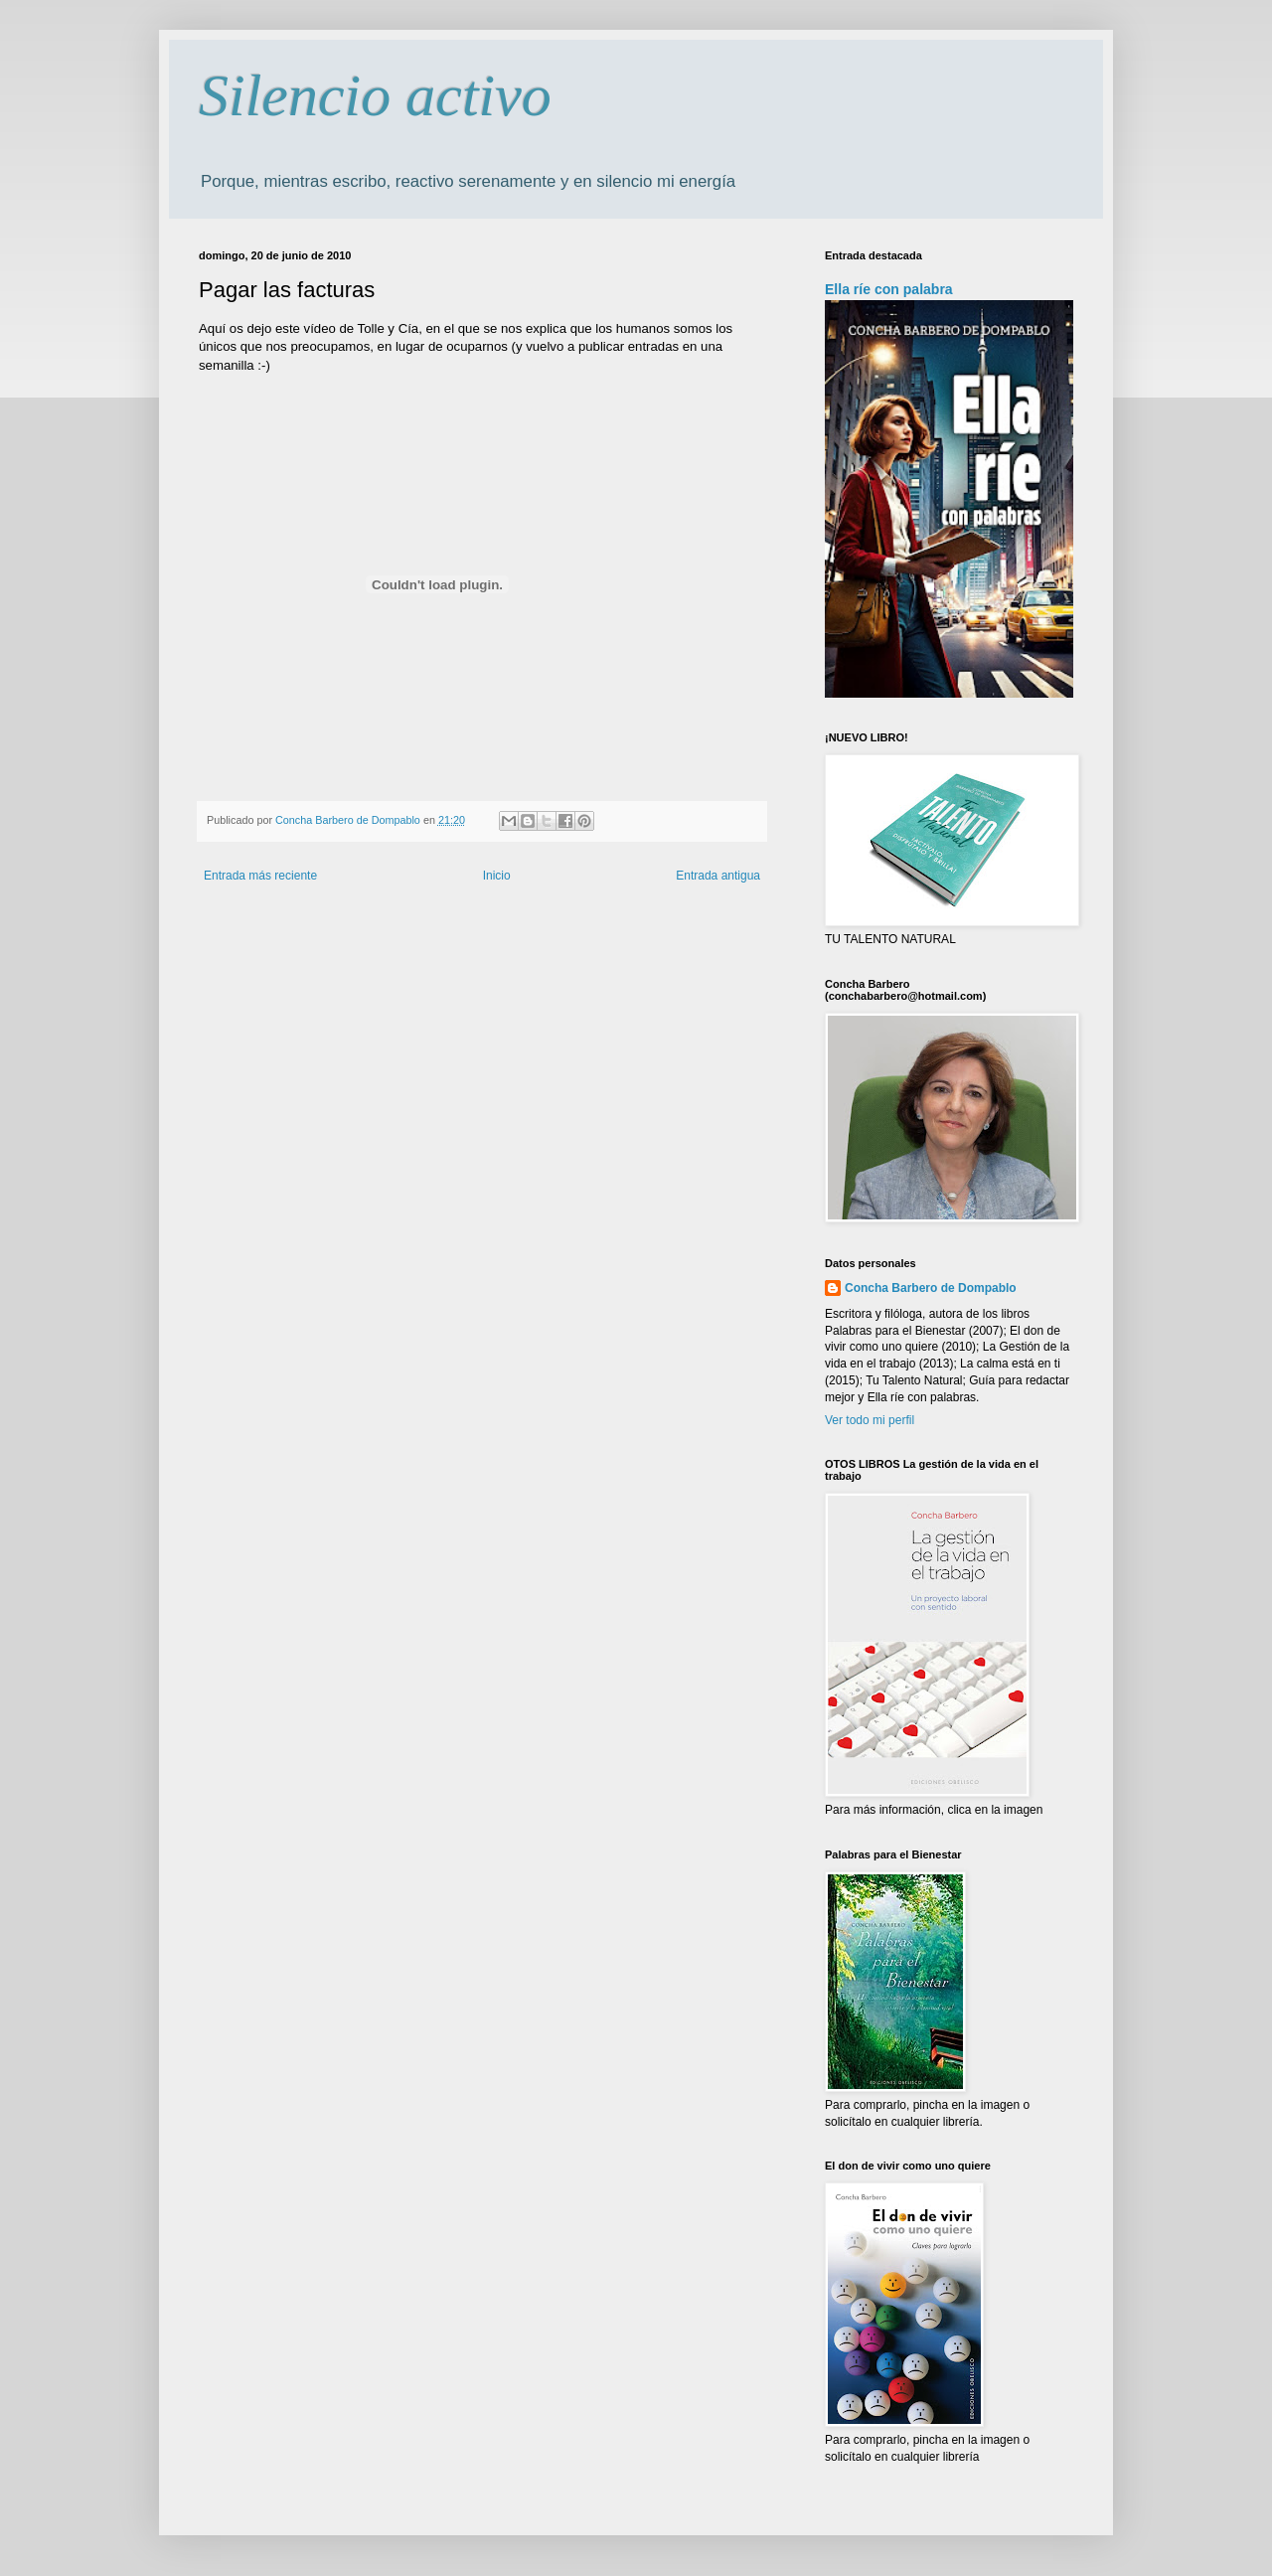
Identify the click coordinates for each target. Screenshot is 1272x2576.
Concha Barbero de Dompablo (931, 1288)
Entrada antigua (718, 876)
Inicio (497, 876)
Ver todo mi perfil (869, 1420)
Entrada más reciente (260, 876)
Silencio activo (375, 95)
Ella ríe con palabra (889, 289)
